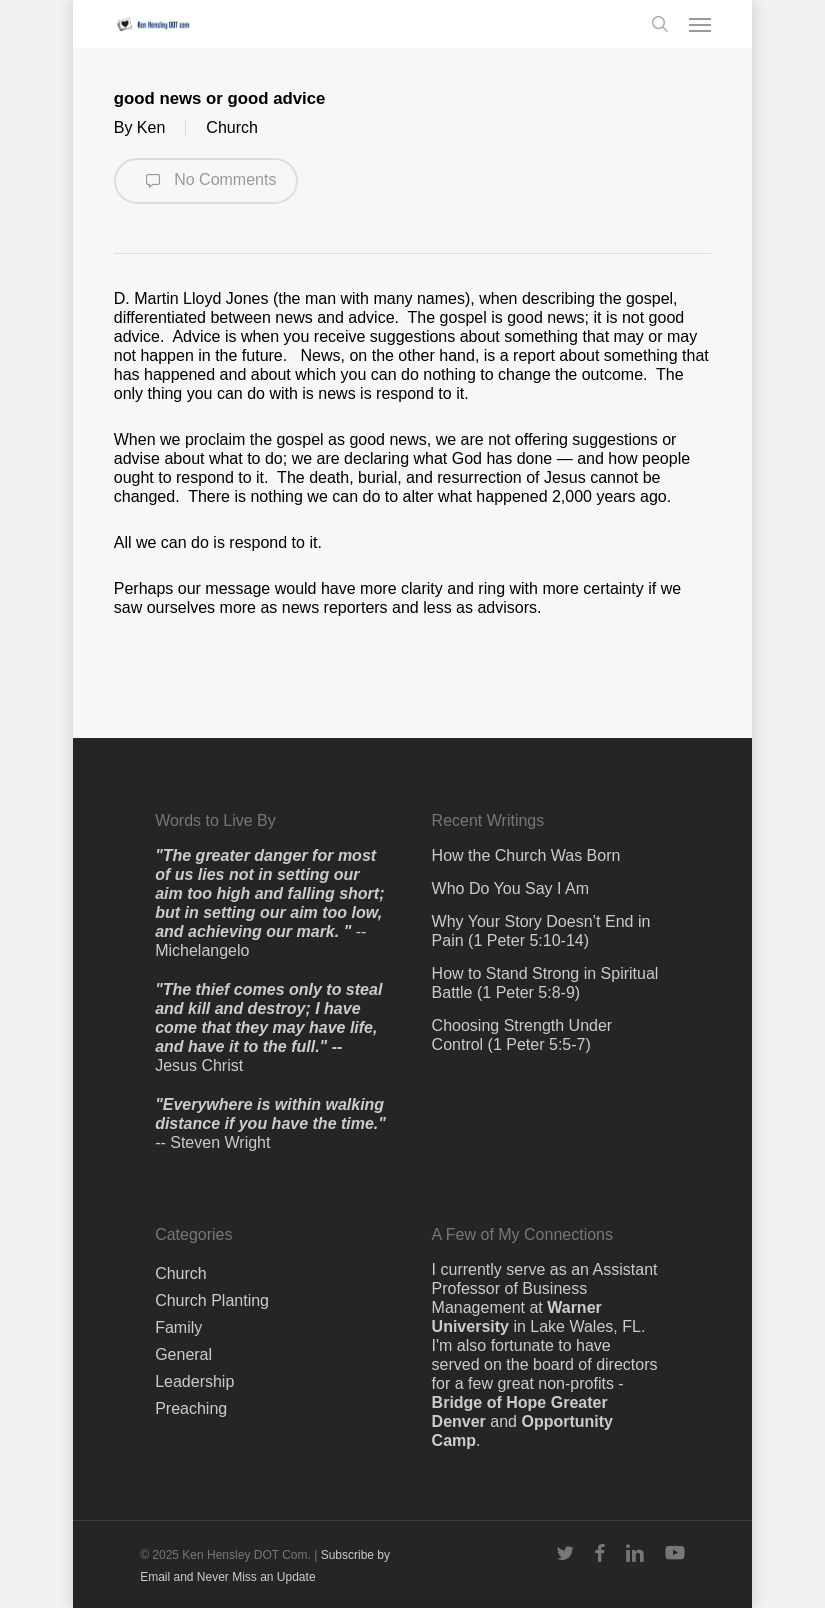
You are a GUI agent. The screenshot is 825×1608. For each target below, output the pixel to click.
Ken (151, 127)
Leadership (194, 1381)
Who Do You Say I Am (510, 888)
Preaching (191, 1408)
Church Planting (212, 1300)
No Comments (206, 181)
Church (232, 127)
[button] (700, 24)
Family (178, 1327)
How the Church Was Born (526, 855)
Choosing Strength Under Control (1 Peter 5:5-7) (522, 1035)
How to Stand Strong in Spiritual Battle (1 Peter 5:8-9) (545, 983)
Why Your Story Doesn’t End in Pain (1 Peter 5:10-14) (541, 931)
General (183, 1354)
